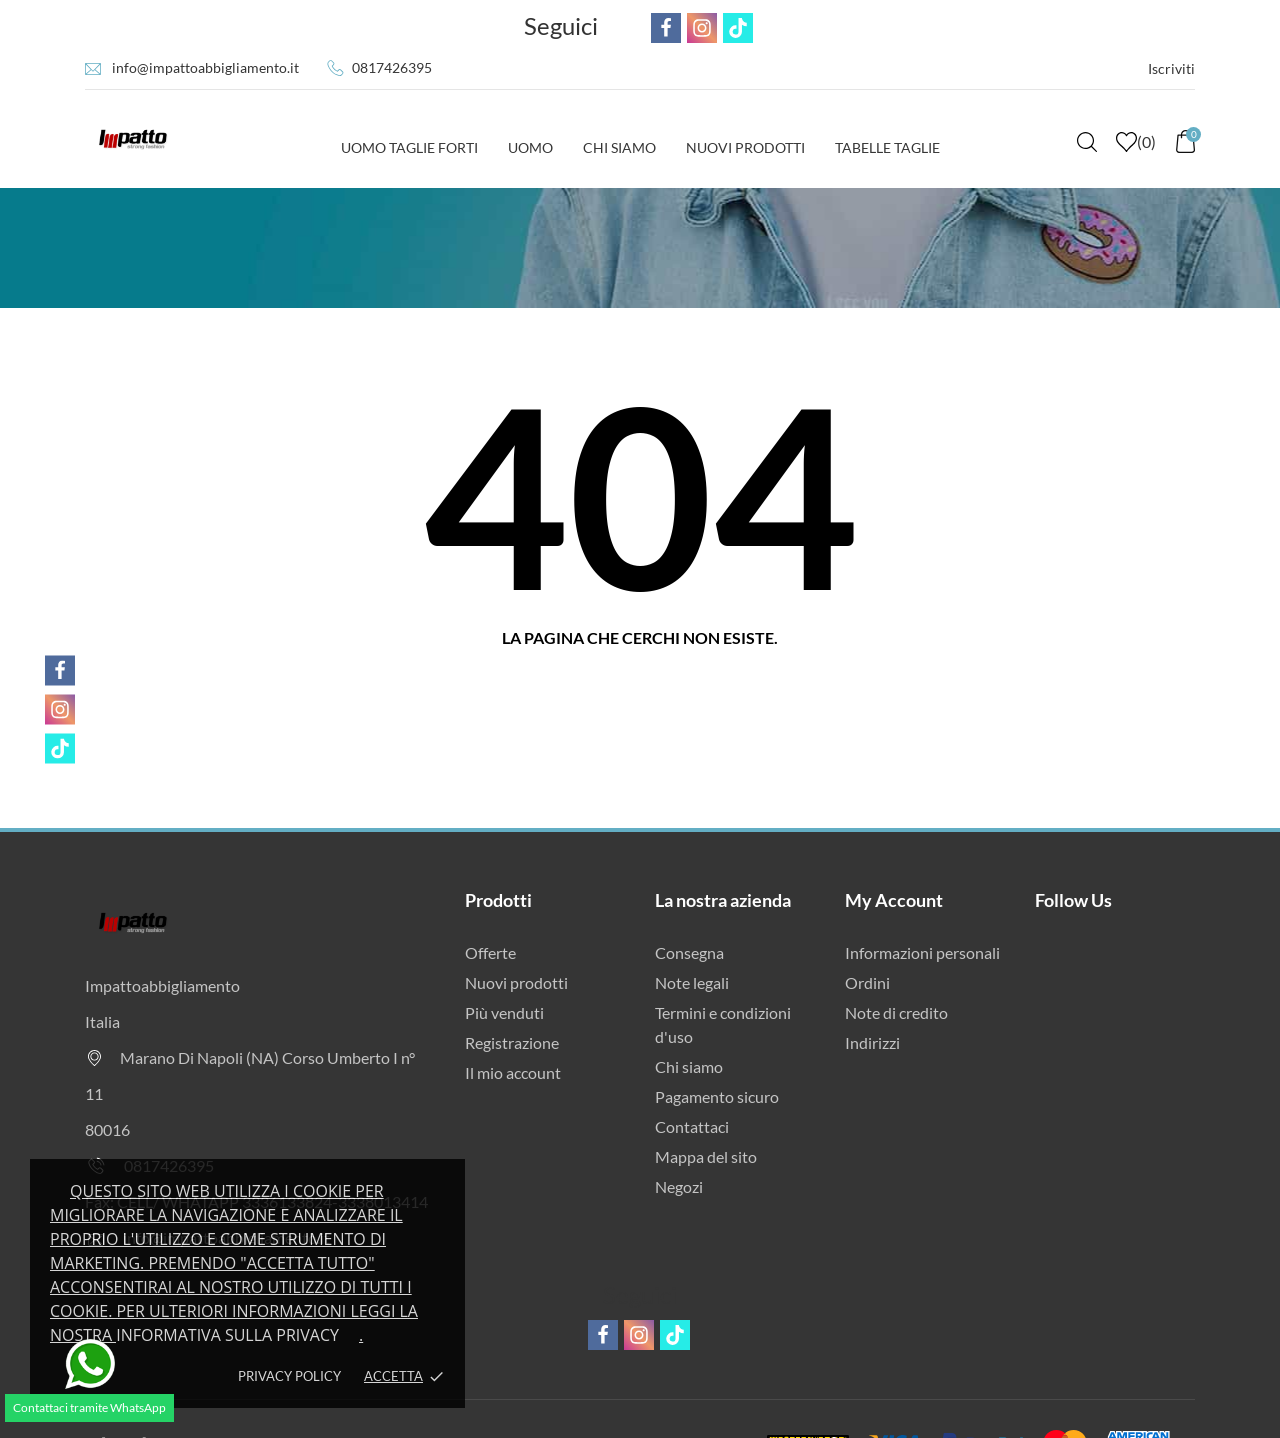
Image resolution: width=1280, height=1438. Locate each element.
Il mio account (513, 1072)
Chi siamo (689, 1066)
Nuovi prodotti (516, 982)
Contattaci (692, 1126)
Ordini (867, 982)
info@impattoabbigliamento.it (205, 67)
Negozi (679, 1186)
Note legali (692, 982)
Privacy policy (289, 1376)
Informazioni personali (922, 952)
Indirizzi (872, 1042)
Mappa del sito (706, 1156)
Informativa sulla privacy (227, 1335)
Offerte (490, 952)
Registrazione (512, 1042)
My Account (894, 900)
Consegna (689, 952)
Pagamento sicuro (717, 1096)
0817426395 (392, 67)
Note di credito (896, 1012)
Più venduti (504, 1012)
